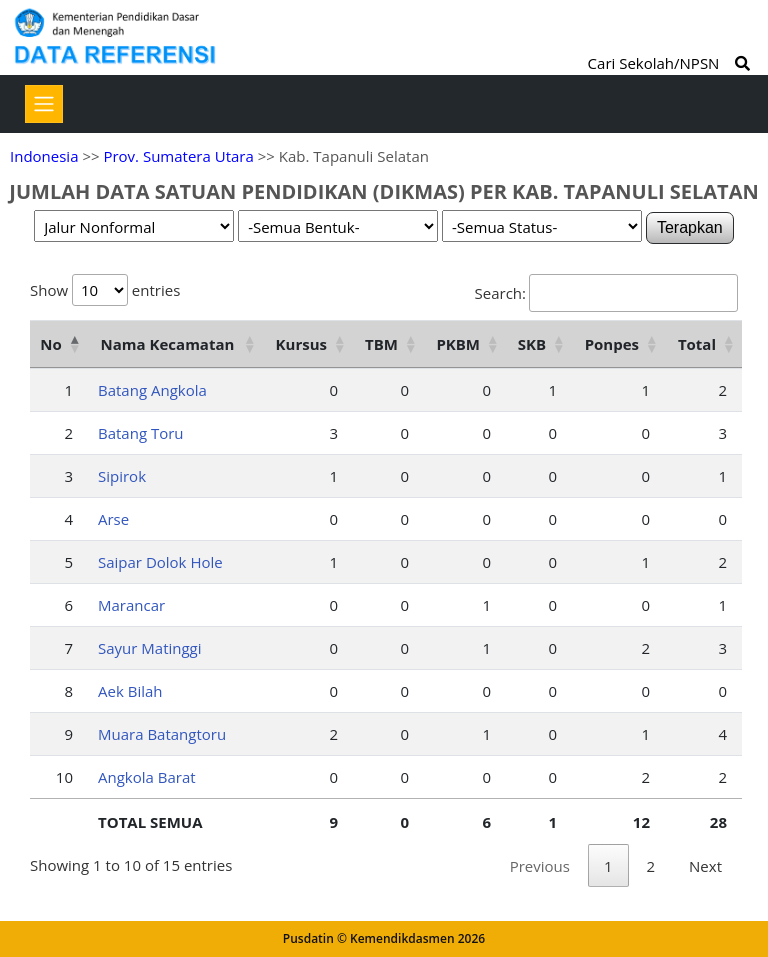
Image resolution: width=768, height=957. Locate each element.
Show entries (105, 290)
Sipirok (122, 476)
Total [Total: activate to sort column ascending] (697, 344)
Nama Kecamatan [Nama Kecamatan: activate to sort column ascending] (168, 344)
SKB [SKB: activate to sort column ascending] (532, 344)
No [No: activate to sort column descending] (50, 344)
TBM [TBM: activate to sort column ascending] (381, 344)
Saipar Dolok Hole (160, 562)
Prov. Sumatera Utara (178, 156)
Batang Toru (141, 433)
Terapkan (690, 227)
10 (64, 777)
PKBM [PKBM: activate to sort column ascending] (458, 344)
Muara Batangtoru (162, 734)
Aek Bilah (130, 691)
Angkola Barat (147, 777)
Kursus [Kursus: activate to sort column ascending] (301, 344)
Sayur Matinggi (150, 648)
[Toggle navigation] (44, 104)
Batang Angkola (152, 390)
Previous (540, 866)
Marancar (131, 605)
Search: (606, 293)
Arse (113, 519)
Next (705, 866)
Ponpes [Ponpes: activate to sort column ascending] (612, 344)
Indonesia (44, 156)
